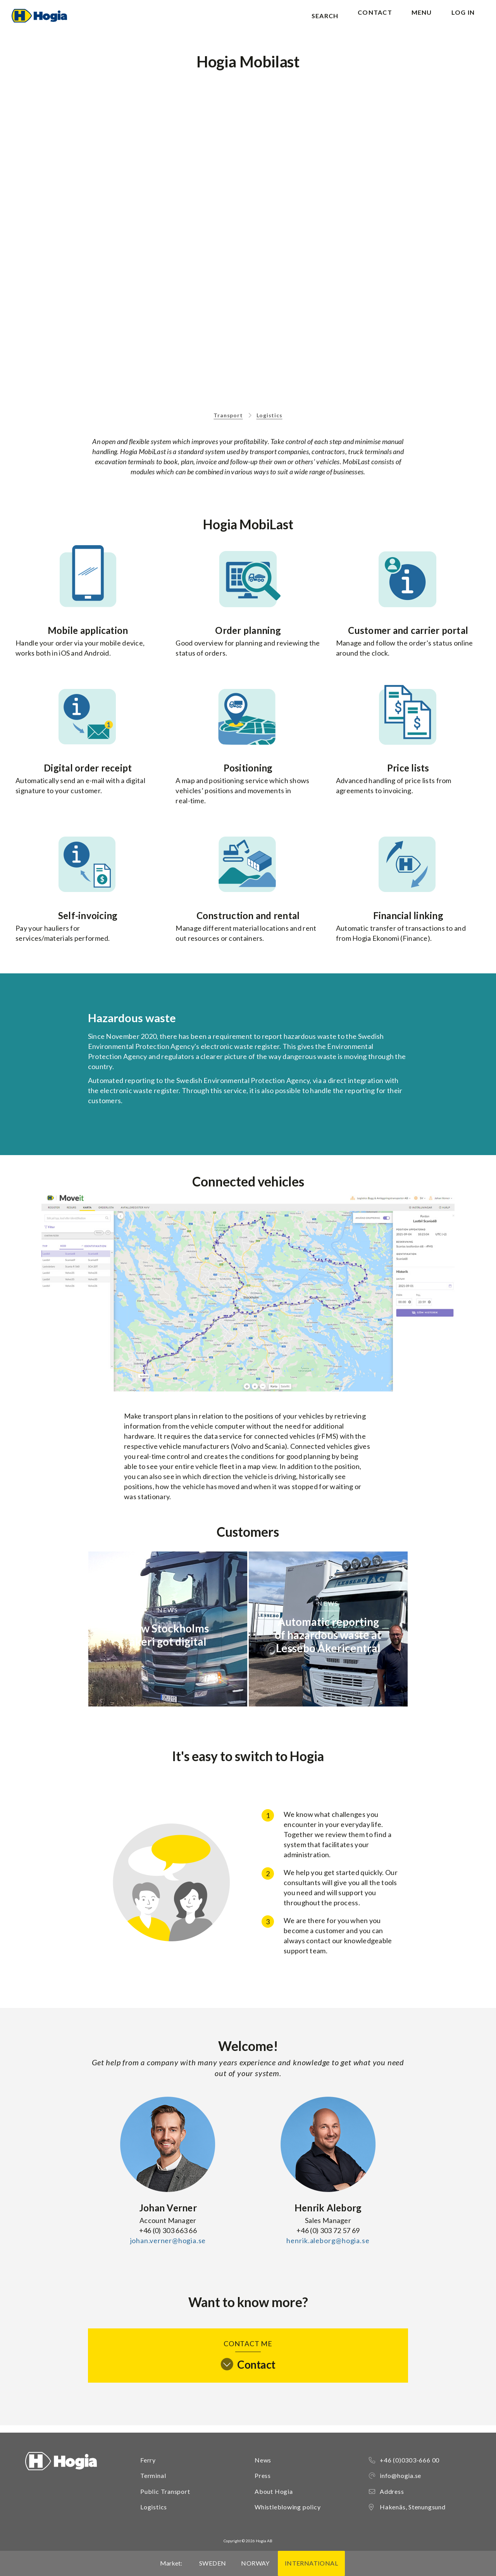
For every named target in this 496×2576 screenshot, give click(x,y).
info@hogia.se (400, 2475)
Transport (228, 422)
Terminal (153, 2475)
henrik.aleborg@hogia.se (328, 2248)
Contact (375, 19)
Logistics (269, 422)
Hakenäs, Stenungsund (413, 2507)
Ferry (148, 2460)
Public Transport (165, 2491)
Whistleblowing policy (288, 2507)
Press (263, 2475)
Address (392, 2491)
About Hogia (274, 2491)
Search (325, 19)
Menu (422, 19)
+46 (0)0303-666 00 (409, 2460)
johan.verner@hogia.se (168, 2248)
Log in (463, 19)
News (263, 2460)
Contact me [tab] (248, 2362)
